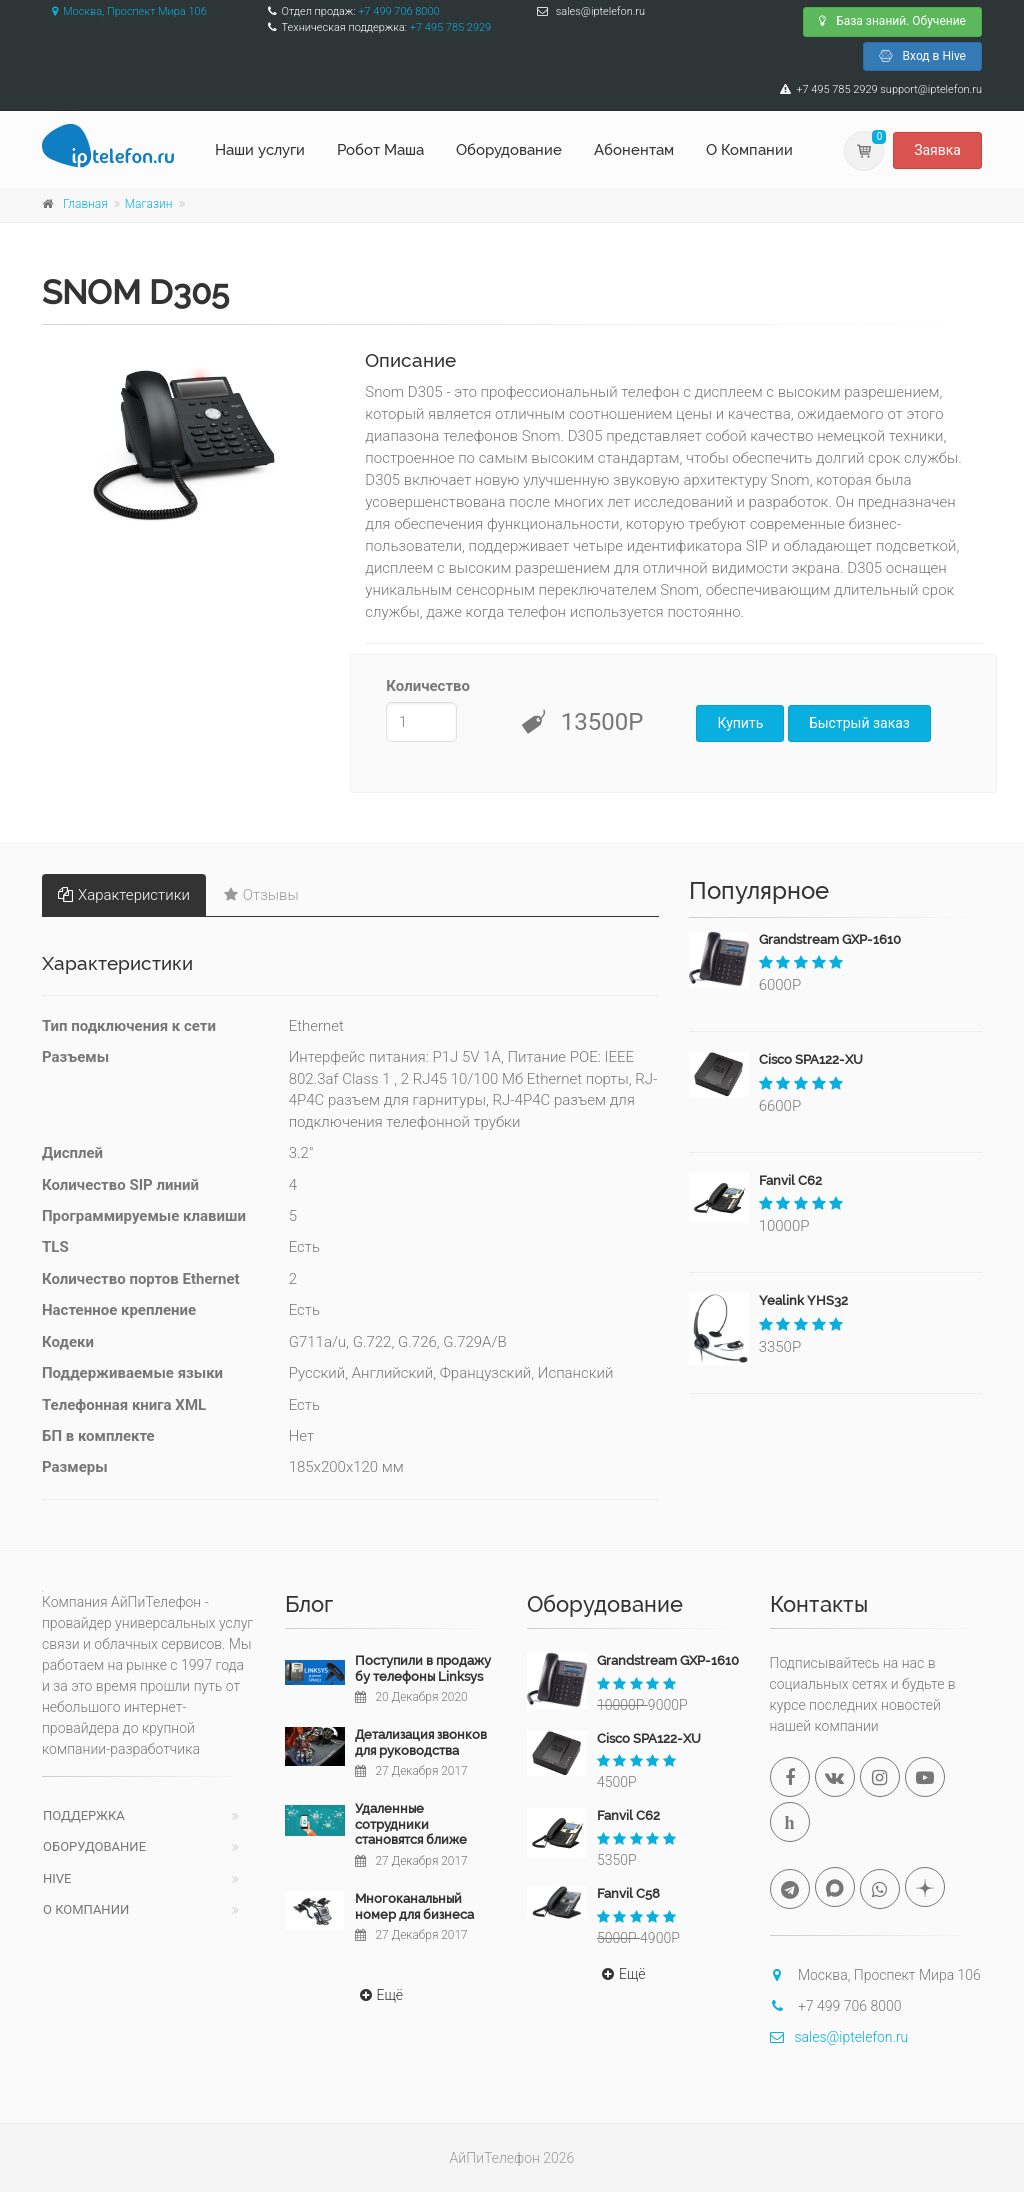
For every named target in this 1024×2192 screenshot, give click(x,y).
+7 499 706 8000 (398, 11)
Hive (57, 1878)
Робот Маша (380, 150)
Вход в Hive (922, 56)
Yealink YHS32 (803, 1300)
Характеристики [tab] (124, 895)
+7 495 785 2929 (450, 27)
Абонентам (634, 150)
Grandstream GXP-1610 (830, 939)
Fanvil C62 (790, 1180)
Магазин (149, 204)
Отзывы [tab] (261, 895)
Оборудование (509, 150)
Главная (85, 204)
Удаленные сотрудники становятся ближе (411, 1824)
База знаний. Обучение (892, 21)
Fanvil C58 (628, 1893)
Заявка (937, 150)
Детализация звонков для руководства (421, 1742)
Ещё (379, 1995)
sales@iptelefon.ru (839, 2037)
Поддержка (84, 1815)
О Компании (749, 150)
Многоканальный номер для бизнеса (414, 1906)
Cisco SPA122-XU (811, 1059)
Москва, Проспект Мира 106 (124, 11)
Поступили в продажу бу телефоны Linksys (423, 1668)
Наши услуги (260, 150)
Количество (421, 686)
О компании (86, 1909)
